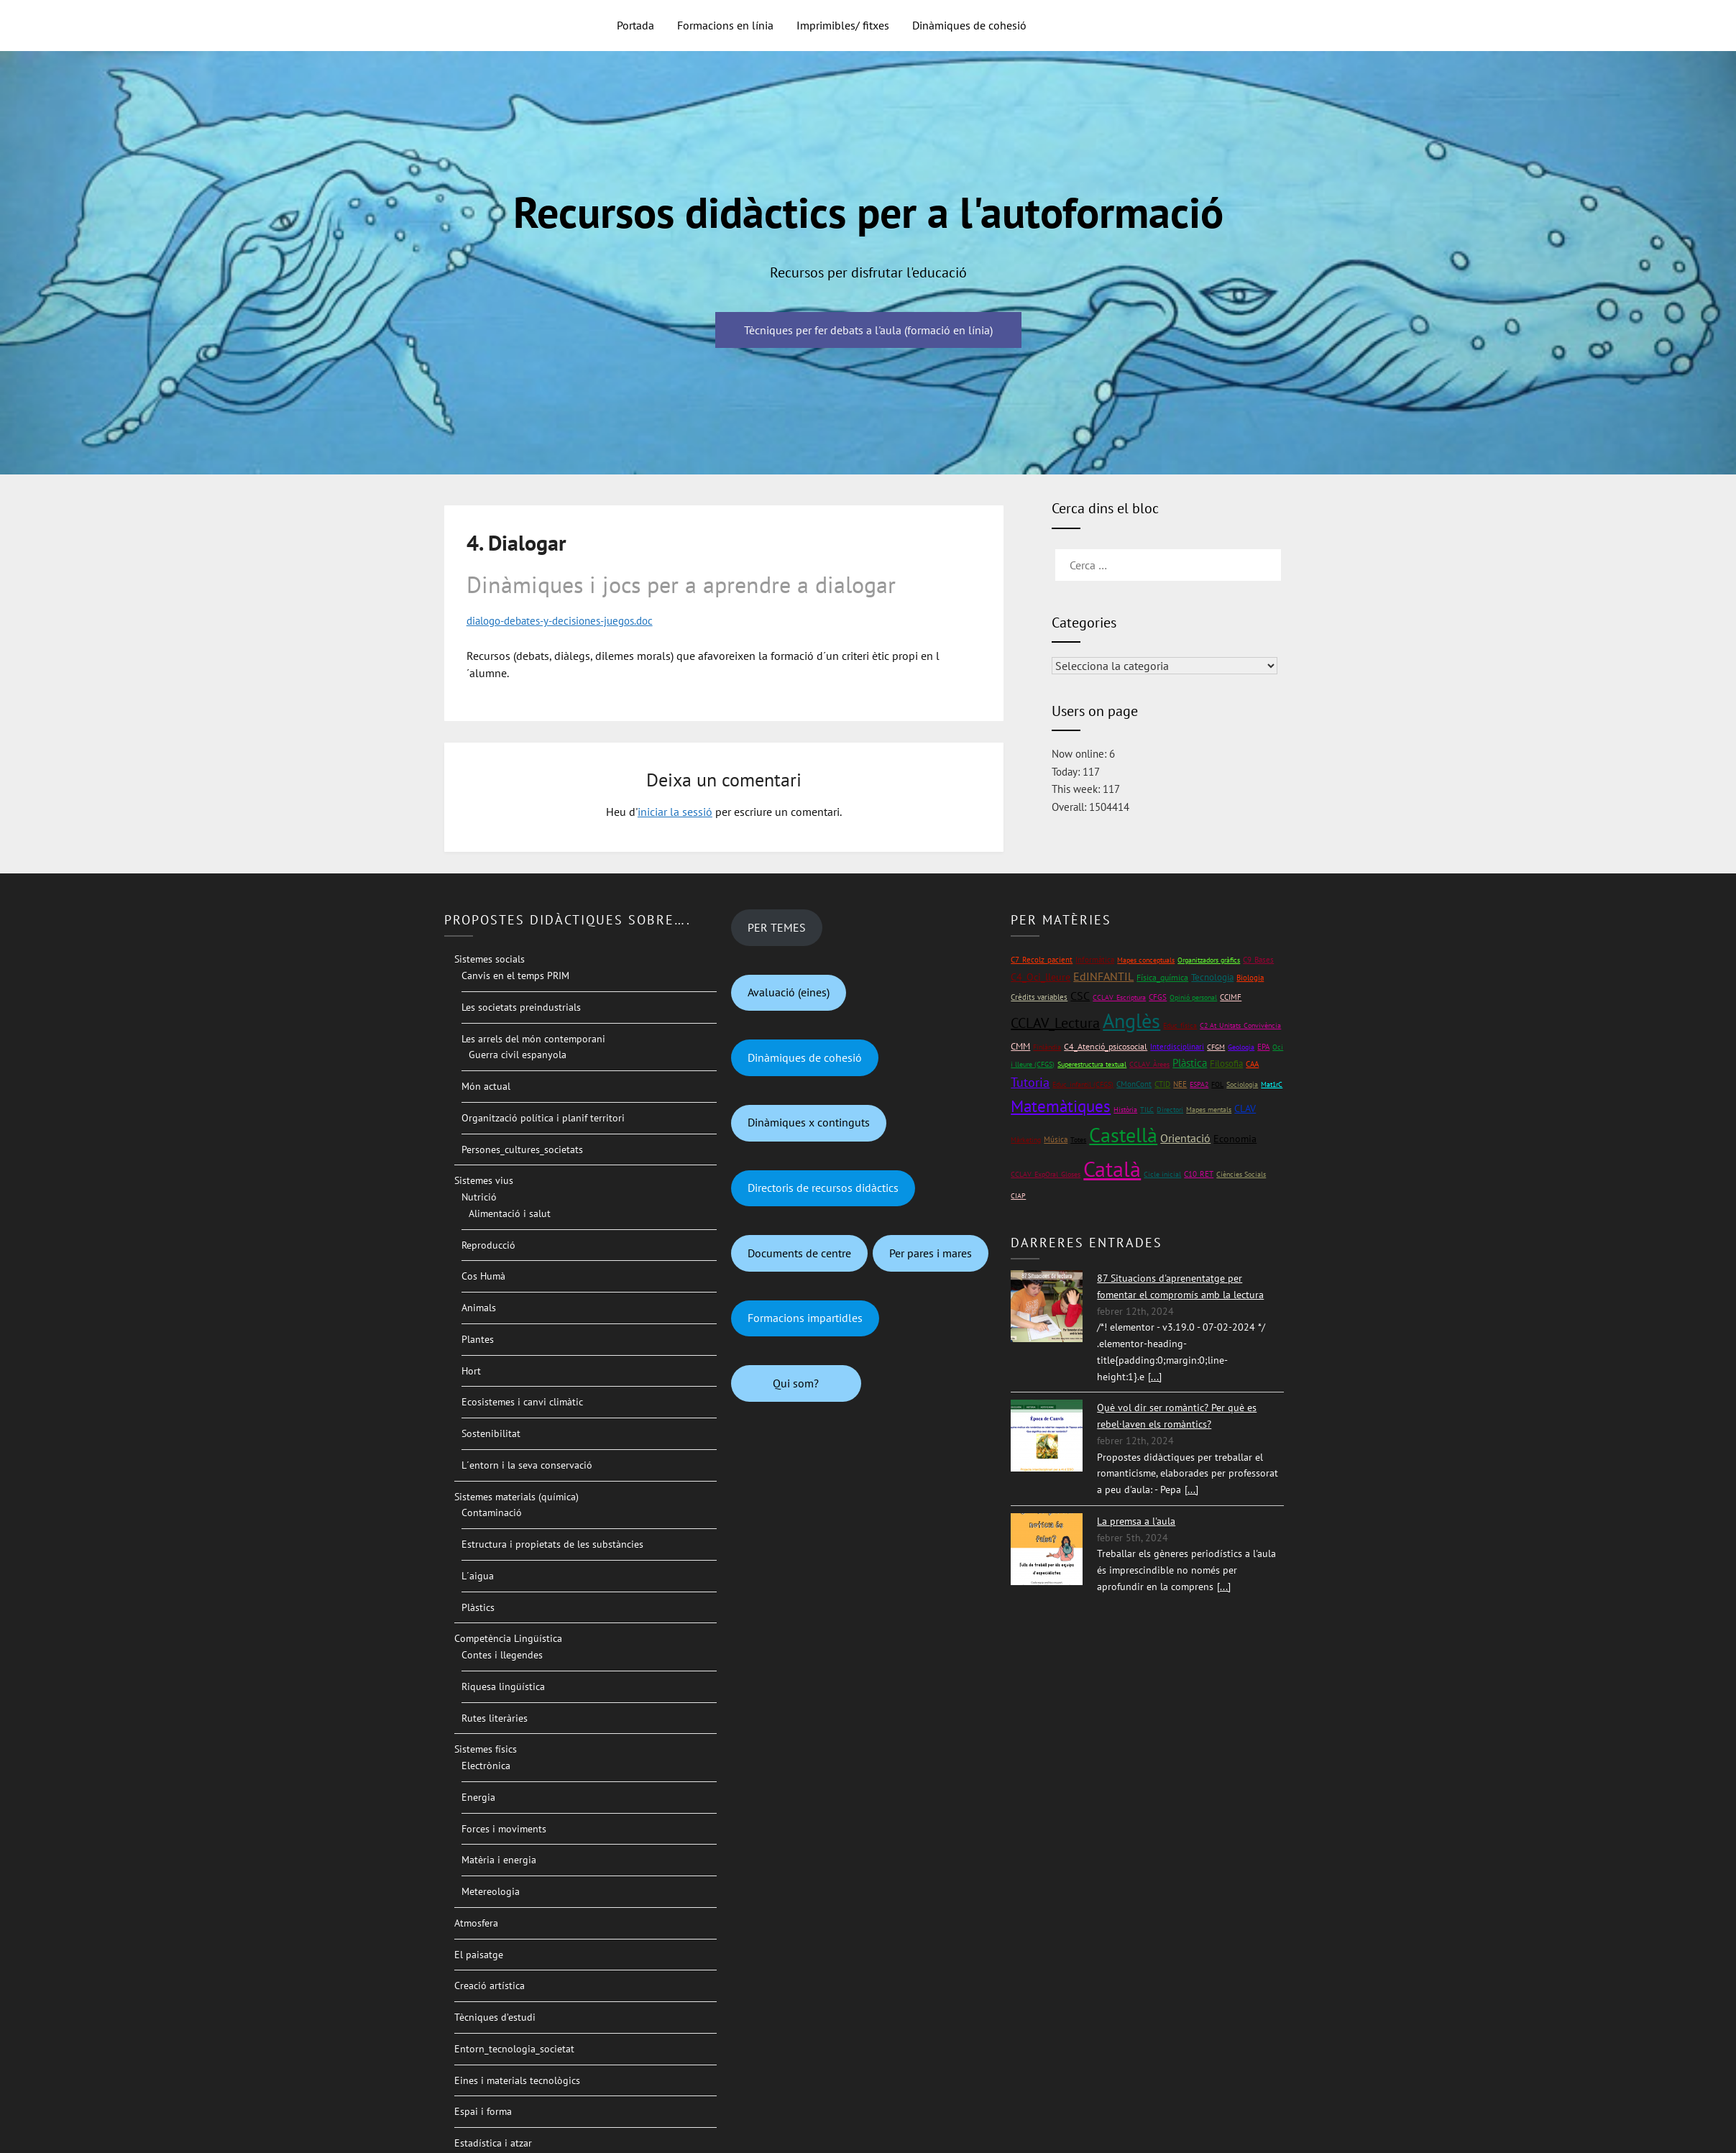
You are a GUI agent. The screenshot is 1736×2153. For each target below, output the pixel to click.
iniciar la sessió (675, 811)
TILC (1147, 1109)
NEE (1180, 1083)
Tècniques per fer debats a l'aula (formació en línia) (868, 330)
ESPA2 (1199, 1083)
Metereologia (490, 1891)
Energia (478, 1796)
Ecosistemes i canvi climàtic (522, 1401)
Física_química (1162, 977)
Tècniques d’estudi (495, 2017)
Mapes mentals (1208, 1109)
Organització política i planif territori (543, 1117)
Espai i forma (483, 2111)
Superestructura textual (1091, 1063)
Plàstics (478, 1606)
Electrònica (485, 1765)
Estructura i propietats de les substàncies (552, 1544)
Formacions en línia (725, 25)
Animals (478, 1307)
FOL (1217, 1083)
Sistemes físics (485, 1749)
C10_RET (1198, 1174)
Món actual (485, 1086)
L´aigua (477, 1575)
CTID (1162, 1083)
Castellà (1123, 1135)
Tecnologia (1212, 977)
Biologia (1250, 977)
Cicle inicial (1162, 1174)
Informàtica (1094, 959)
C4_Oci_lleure (1040, 976)
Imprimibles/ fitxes (842, 25)
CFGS (1158, 996)
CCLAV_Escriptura (1119, 996)
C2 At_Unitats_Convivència (1240, 1025)
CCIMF (1230, 996)
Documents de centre (799, 1252)
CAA (1252, 1062)
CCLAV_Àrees (1149, 1063)
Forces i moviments (503, 1828)
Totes (1078, 1139)
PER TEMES (777, 926)
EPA (1263, 1045)
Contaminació (491, 1512)
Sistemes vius (483, 1180)
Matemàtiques (1061, 1105)
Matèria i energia (498, 1859)
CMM (1020, 1045)
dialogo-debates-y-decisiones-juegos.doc (569, 620)
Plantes (477, 1338)
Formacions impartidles (805, 1317)
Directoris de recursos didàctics (823, 1187)
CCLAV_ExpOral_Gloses (1045, 1174)
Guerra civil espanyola (517, 1054)
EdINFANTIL (1103, 976)
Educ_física (1180, 1025)
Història (1125, 1109)
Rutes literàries (494, 1717)
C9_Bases (1258, 959)
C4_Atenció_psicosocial (1105, 1045)
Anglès (1131, 1021)
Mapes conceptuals (1146, 960)
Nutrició (479, 1196)
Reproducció (488, 1244)
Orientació (1185, 1138)
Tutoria (1030, 1081)
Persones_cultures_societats (522, 1148)
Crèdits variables (1039, 996)
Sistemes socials (489, 958)
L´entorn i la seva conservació (526, 1464)
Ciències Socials (1241, 1174)
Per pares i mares (930, 1252)
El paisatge (478, 1953)
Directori (1170, 1109)
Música (1055, 1139)
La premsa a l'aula (1136, 1520)
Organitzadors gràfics (1208, 960)
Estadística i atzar (493, 2142)
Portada (635, 25)
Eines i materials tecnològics (517, 2079)
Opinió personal (1193, 996)
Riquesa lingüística (503, 1685)
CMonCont (1134, 1083)
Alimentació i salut (510, 1212)
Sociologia (1242, 1083)
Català (1112, 1168)
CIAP (1018, 1196)
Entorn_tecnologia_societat (514, 2048)
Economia (1235, 1138)
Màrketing (1026, 1139)
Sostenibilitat (490, 1433)
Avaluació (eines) (789, 992)
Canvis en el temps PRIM (515, 975)
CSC (1080, 995)
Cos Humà (483, 1276)
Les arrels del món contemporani (533, 1038)
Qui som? (796, 1382)
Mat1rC (1271, 1083)
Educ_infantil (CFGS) (1082, 1083)
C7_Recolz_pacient (1042, 960)
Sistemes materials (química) (516, 1495)
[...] (1155, 1375)
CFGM (1216, 1046)
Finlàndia (1047, 1046)
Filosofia (1226, 1063)
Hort (471, 1370)
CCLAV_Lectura (1055, 1023)
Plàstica (1189, 1062)
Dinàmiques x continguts (809, 1122)
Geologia (1241, 1046)
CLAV (1245, 1107)
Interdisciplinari (1177, 1045)
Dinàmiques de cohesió (969, 25)
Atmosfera (476, 1922)
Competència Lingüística (508, 1638)
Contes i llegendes (502, 1654)
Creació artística (489, 1985)
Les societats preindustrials (521, 1006)
